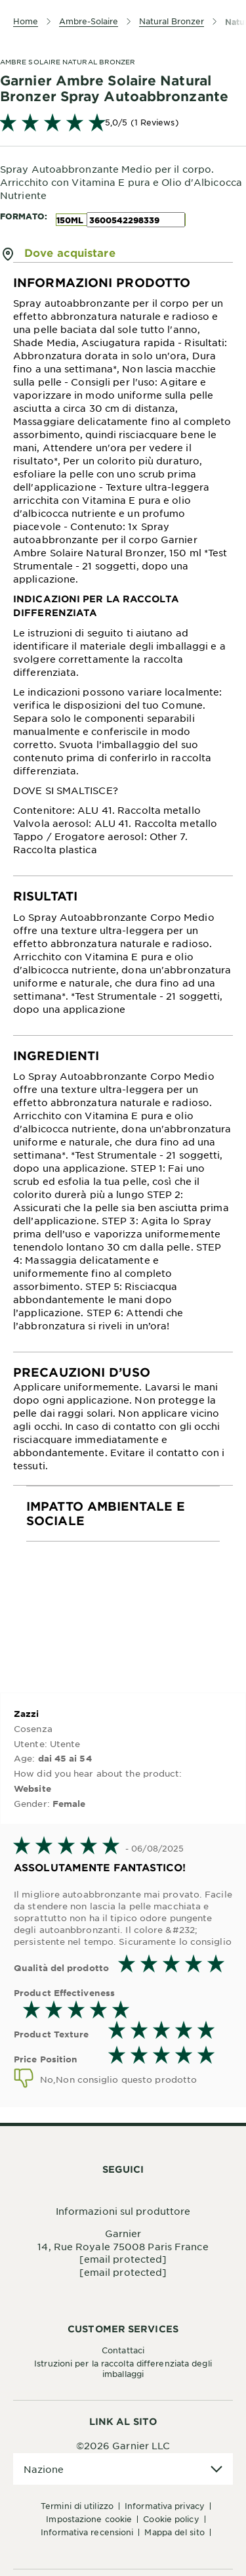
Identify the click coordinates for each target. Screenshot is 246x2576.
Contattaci (123, 2350)
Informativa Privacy (165, 2505)
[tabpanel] (123, 569)
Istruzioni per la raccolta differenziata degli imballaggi (123, 2368)
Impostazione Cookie (89, 2519)
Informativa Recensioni (87, 2532)
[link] (123, 122)
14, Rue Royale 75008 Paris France (122, 2246)
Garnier (123, 2233)
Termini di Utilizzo (77, 2505)
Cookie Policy (171, 2519)
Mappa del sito (174, 2532)
